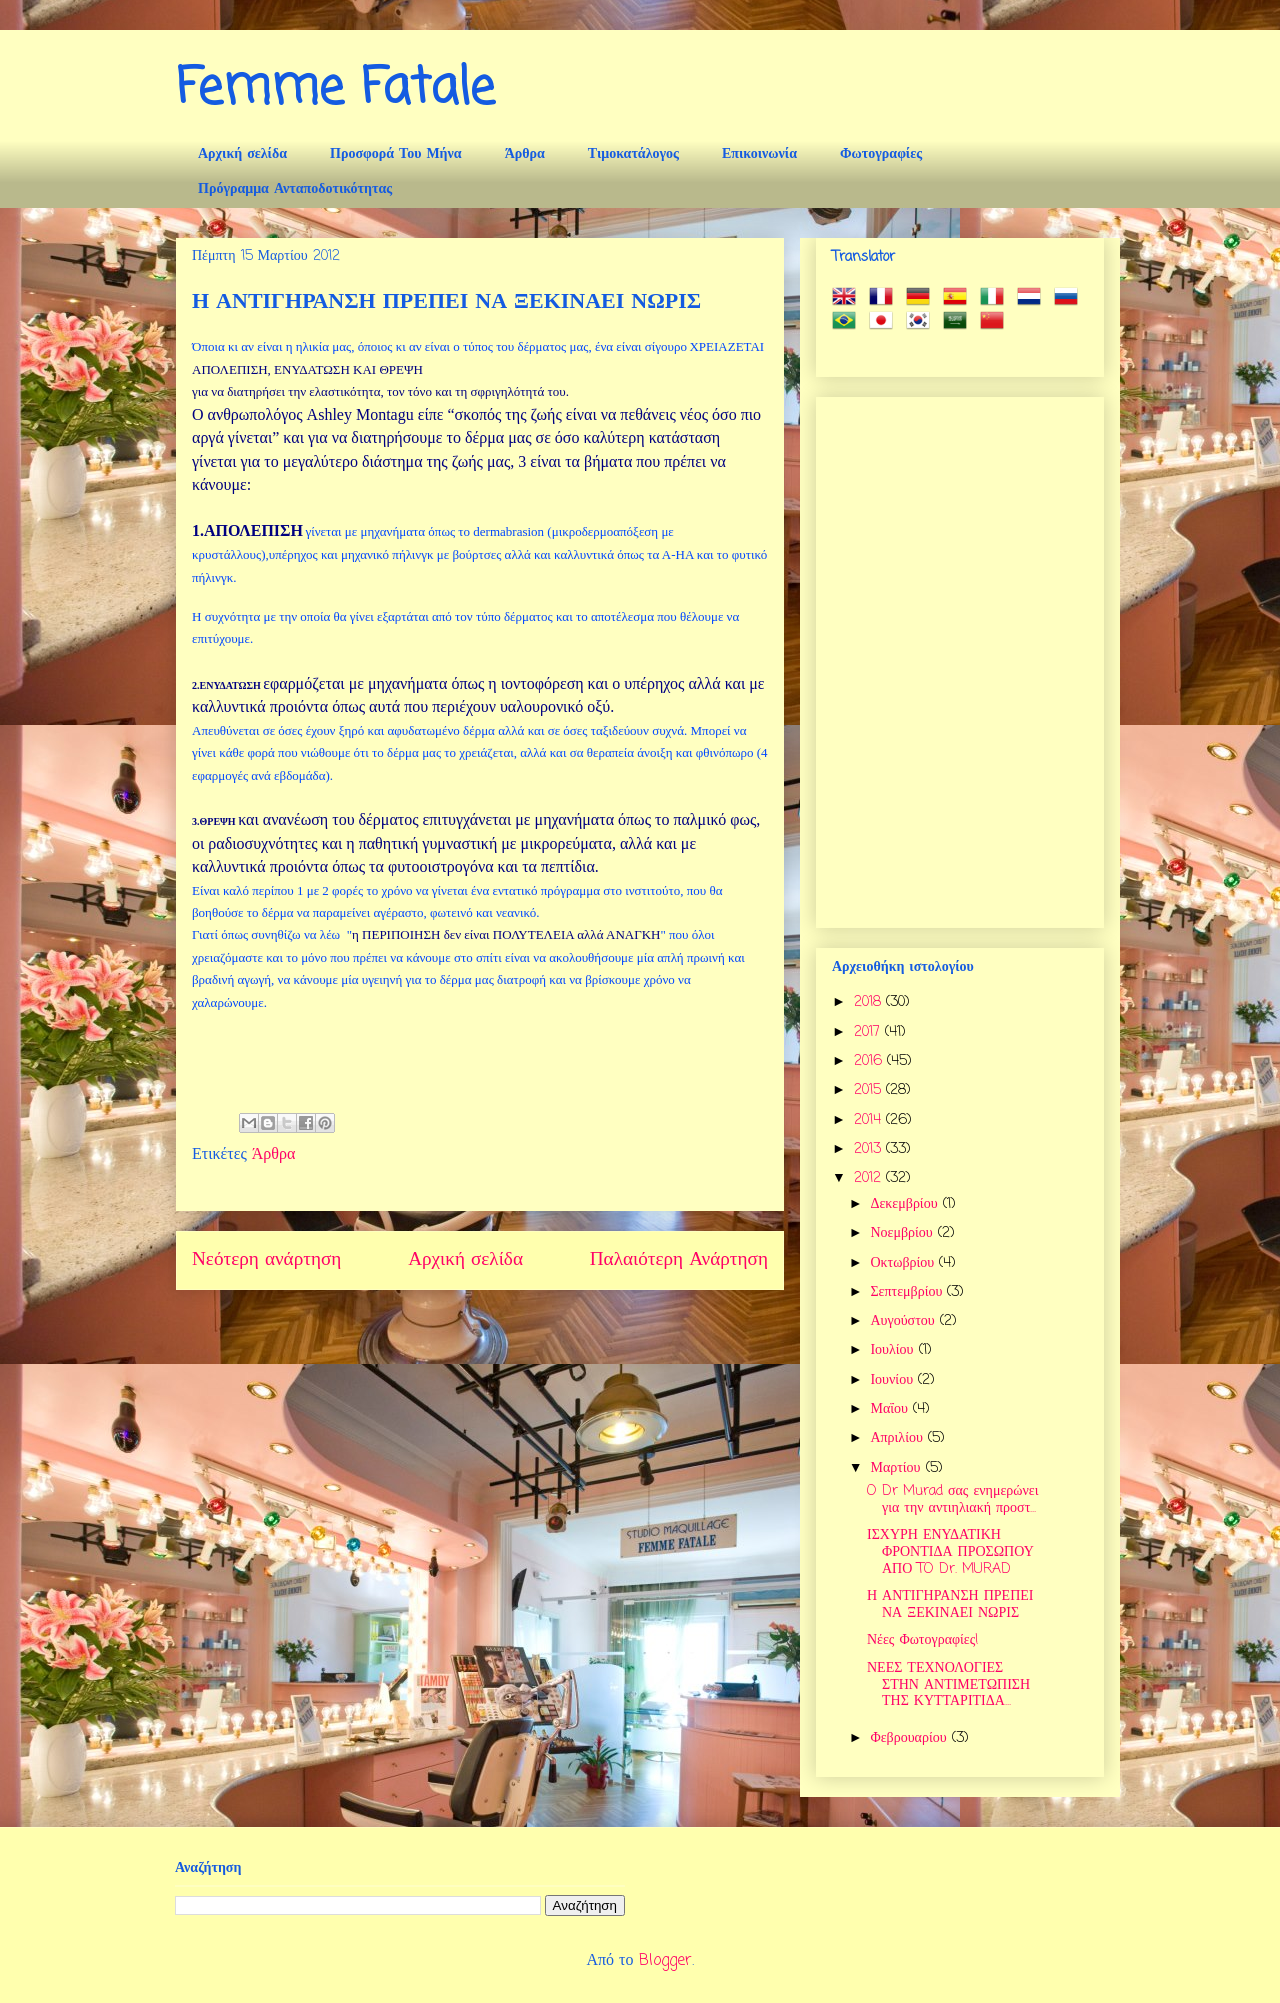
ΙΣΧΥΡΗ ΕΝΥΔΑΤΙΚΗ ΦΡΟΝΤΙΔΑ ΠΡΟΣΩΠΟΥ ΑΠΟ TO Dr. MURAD (950, 1552)
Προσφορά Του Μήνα (396, 154)
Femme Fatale (335, 89)
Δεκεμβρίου (906, 1204)
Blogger (665, 1961)
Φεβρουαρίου (910, 1738)
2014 (870, 1120)
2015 (870, 1090)
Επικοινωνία (759, 154)
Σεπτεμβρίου (908, 1292)
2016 (870, 1061)
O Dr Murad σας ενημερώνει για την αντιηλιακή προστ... (953, 1500)
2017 (869, 1032)
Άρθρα (525, 154)
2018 (870, 1002)
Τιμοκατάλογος (633, 154)
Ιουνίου (894, 1380)
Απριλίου (898, 1438)
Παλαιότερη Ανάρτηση (679, 1259)
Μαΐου (891, 1409)
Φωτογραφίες (881, 154)
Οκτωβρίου (904, 1263)
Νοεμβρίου (903, 1233)
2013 (870, 1149)
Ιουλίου (894, 1350)
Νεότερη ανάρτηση (266, 1259)
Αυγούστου (904, 1321)
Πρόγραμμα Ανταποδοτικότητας (295, 189)
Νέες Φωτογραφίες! (923, 1640)
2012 (870, 1178)
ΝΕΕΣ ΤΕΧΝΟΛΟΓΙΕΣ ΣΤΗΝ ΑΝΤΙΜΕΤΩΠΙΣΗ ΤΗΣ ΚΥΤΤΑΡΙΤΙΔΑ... (948, 1685)
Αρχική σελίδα (242, 154)
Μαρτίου (897, 1468)
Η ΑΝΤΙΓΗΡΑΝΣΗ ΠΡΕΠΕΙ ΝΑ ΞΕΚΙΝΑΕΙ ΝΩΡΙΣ (950, 1605)
